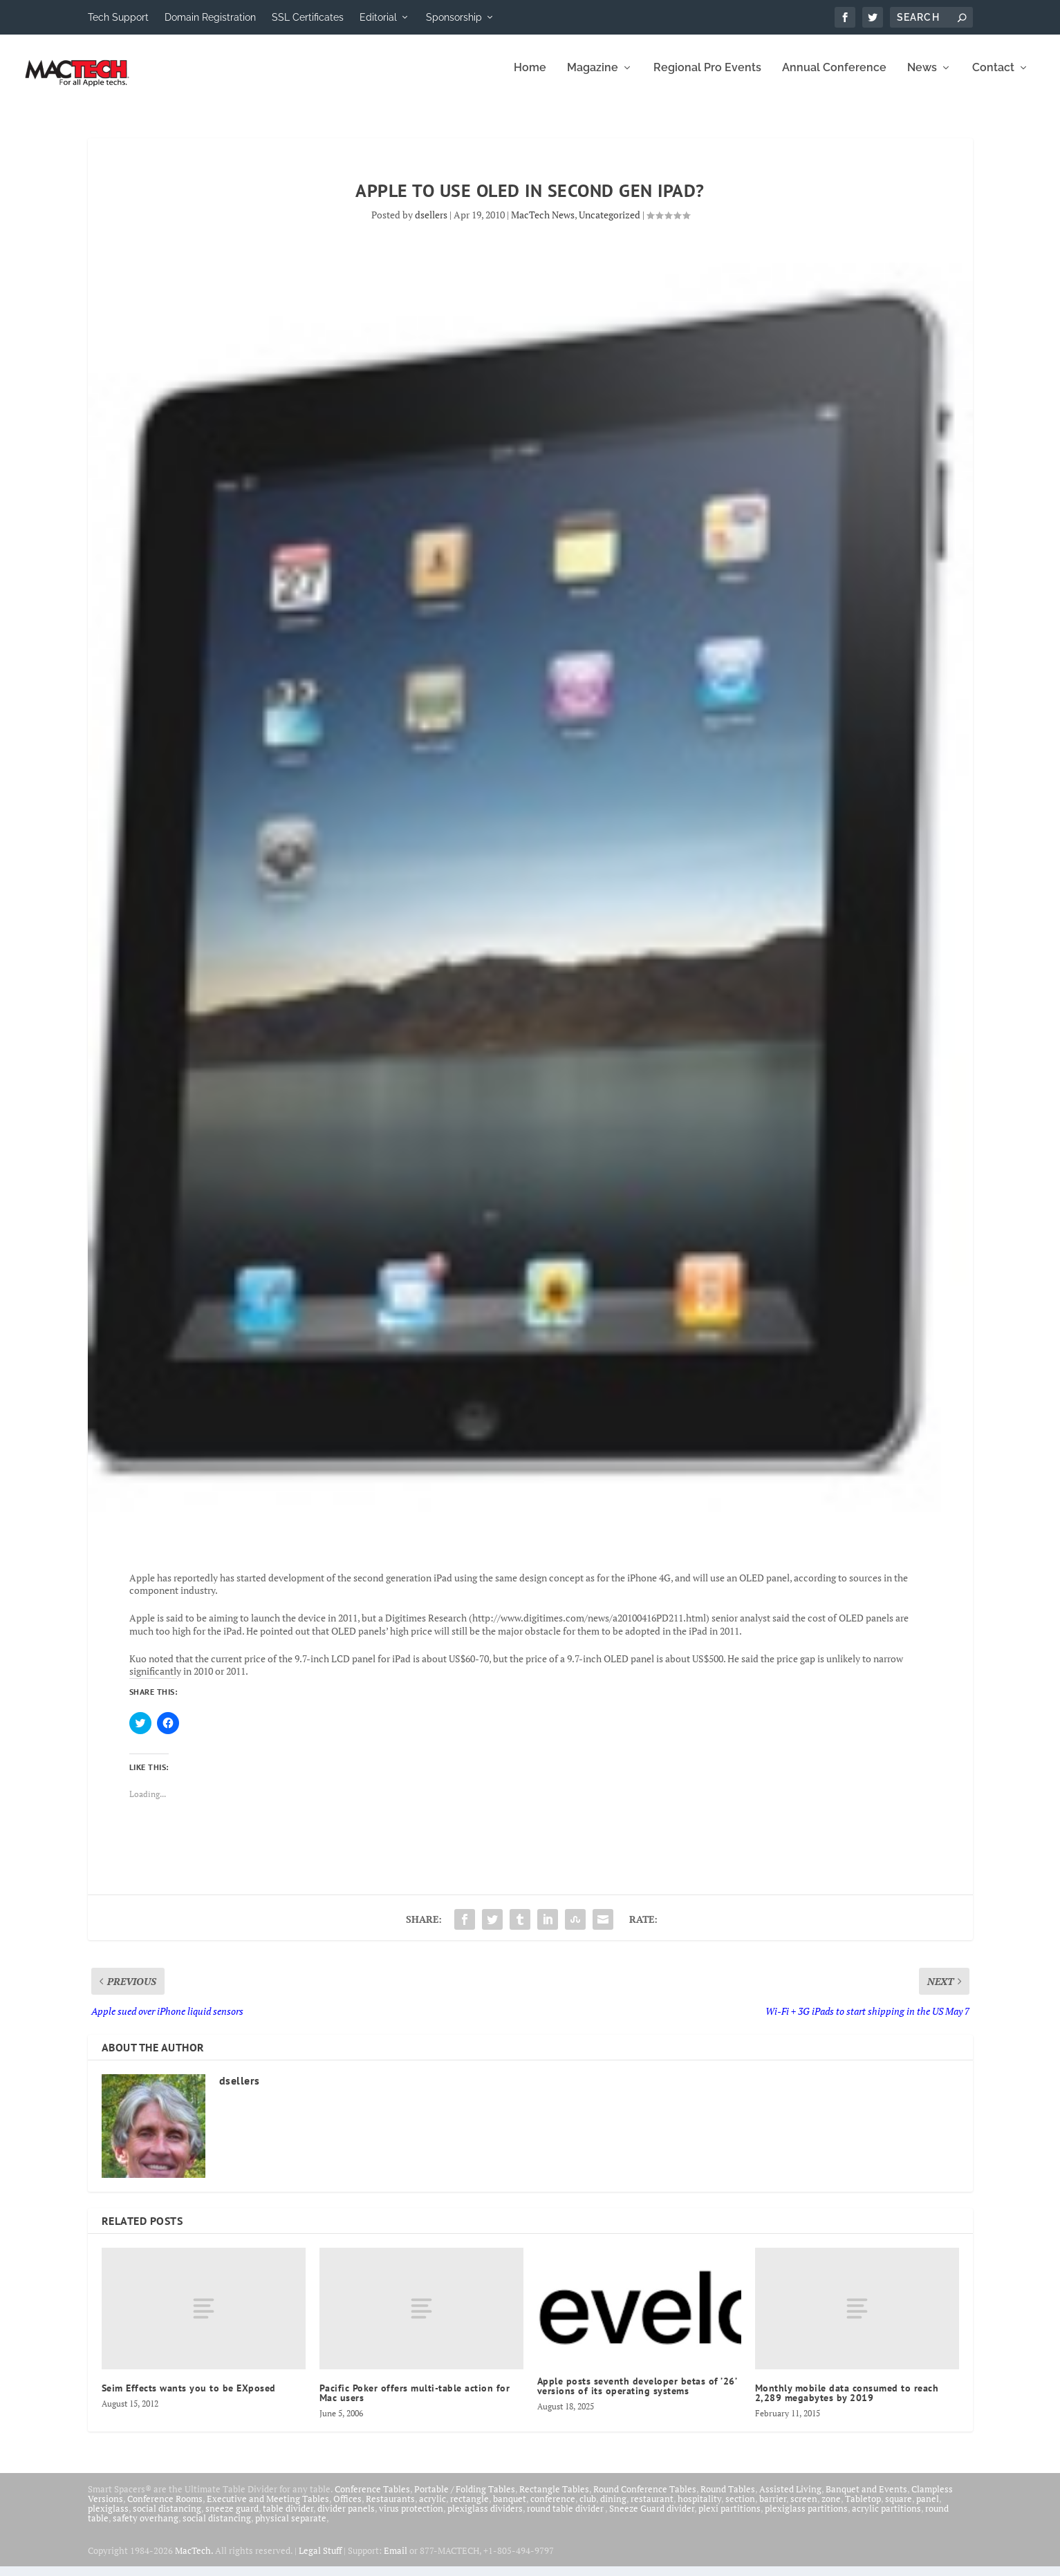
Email (395, 2560)
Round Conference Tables (644, 2498)
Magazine (592, 78)
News (922, 78)
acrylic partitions (886, 2518)
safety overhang (145, 2527)
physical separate (290, 2527)
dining (613, 2508)
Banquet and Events (866, 2498)
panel (927, 2508)
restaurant (652, 2508)
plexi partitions (729, 2518)
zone (831, 2508)
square (898, 2508)
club (587, 2508)
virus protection (411, 2518)
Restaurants (390, 2508)
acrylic (432, 2508)
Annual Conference (834, 78)
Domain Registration (210, 17)
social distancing (167, 2518)
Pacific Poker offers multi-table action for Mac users (414, 2402)
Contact (993, 78)
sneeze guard (232, 2518)
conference (552, 2508)
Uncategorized (609, 224)
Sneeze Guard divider (651, 2518)
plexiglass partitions (806, 2518)
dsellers (431, 224)
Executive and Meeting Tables (268, 2508)
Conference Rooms (165, 2508)
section (740, 2508)
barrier (772, 2508)
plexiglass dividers (485, 2518)
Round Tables (727, 2498)
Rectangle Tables (554, 2498)
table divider (288, 2518)
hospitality (699, 2508)
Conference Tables (372, 2498)
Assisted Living (790, 2498)
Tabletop (863, 2508)
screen (803, 2508)
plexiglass (108, 2518)
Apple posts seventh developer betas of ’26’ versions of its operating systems (637, 2396)
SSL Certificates (308, 17)
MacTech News (543, 224)
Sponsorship (454, 17)
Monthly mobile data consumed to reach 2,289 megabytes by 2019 (847, 2402)
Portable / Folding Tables (464, 2498)
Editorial (378, 17)
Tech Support (118, 17)
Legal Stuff (320, 2560)
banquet (509, 2508)
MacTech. (194, 2560)
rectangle (469, 2508)
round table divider (566, 2518)
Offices (347, 2508)
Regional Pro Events (707, 78)
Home (530, 78)
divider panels (346, 2518)
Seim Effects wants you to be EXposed (189, 2397)
